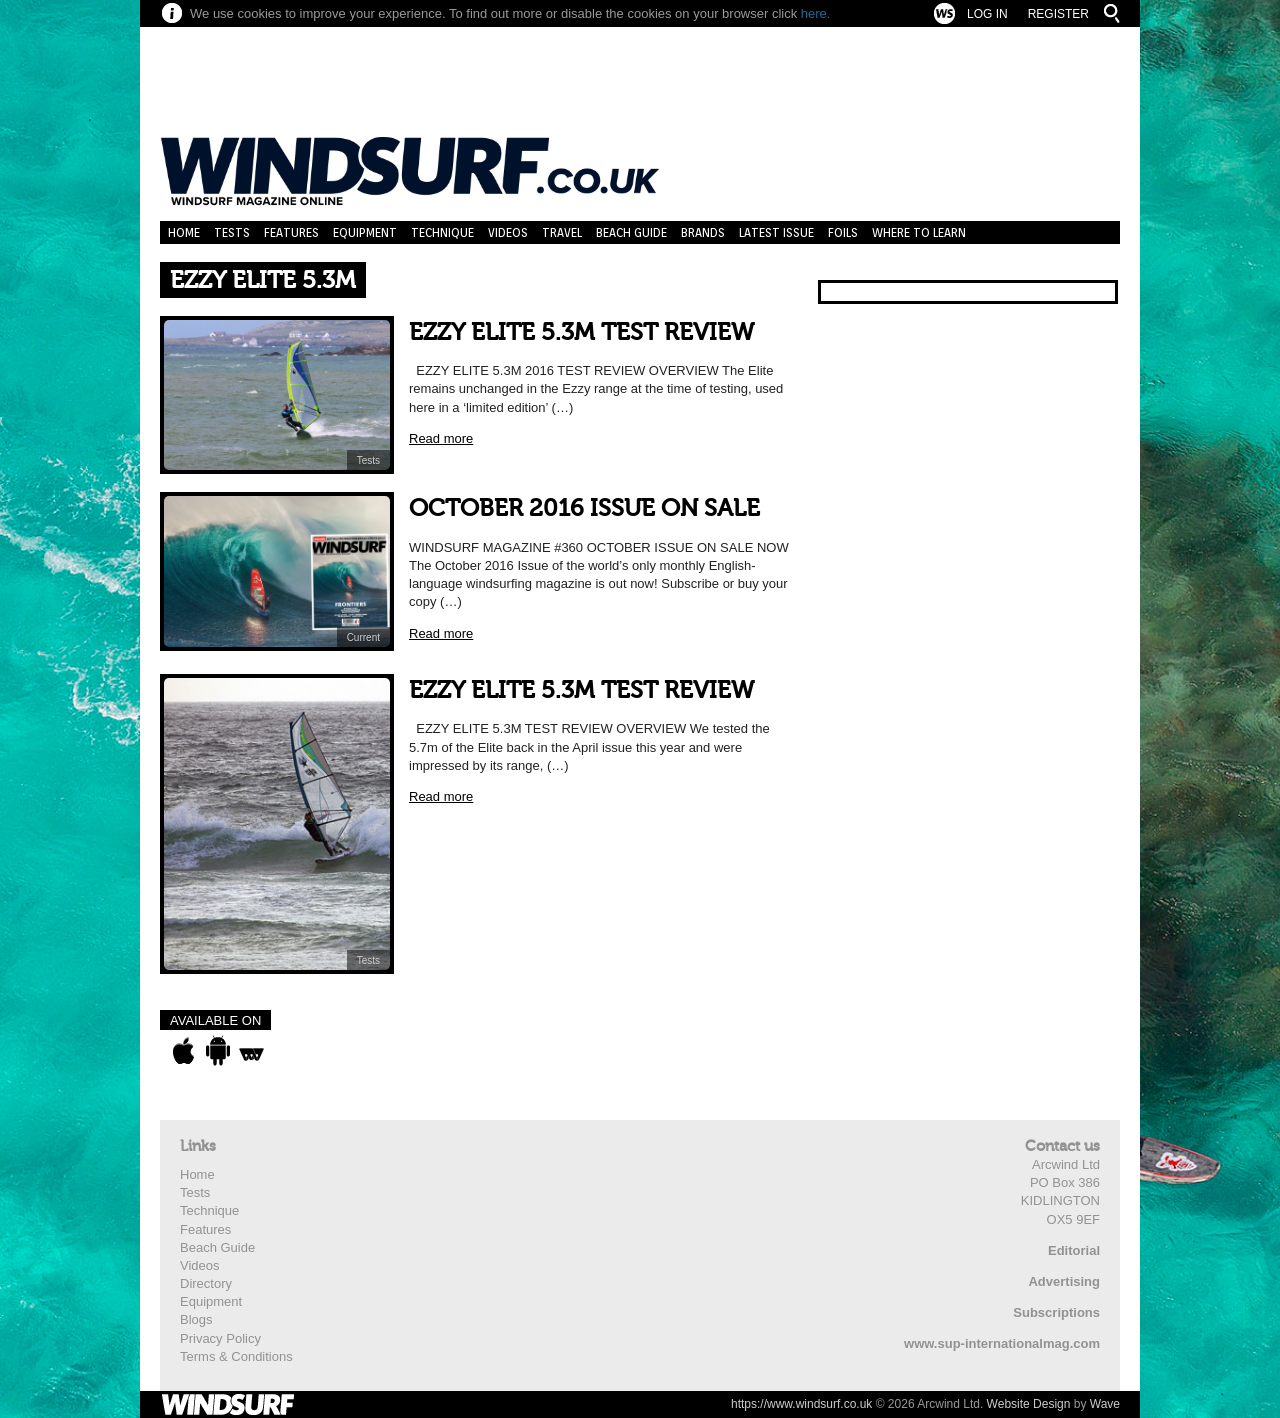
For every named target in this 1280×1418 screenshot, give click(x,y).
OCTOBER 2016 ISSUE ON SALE (584, 508)
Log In (987, 14)
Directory (206, 1283)
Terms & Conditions (236, 1356)
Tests (232, 232)
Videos (508, 232)
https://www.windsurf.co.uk (801, 1404)
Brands (703, 232)
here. (816, 13)
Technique (442, 232)
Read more (441, 438)
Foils (843, 232)
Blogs (196, 1319)
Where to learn (919, 232)
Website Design (1029, 1404)
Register (1058, 14)
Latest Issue (776, 232)
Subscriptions (1056, 1312)
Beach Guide (631, 232)
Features (291, 232)
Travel (562, 232)
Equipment (365, 232)
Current (363, 637)
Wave (1105, 1404)
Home (184, 232)
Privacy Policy (220, 1338)
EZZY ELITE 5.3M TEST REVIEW (581, 332)
